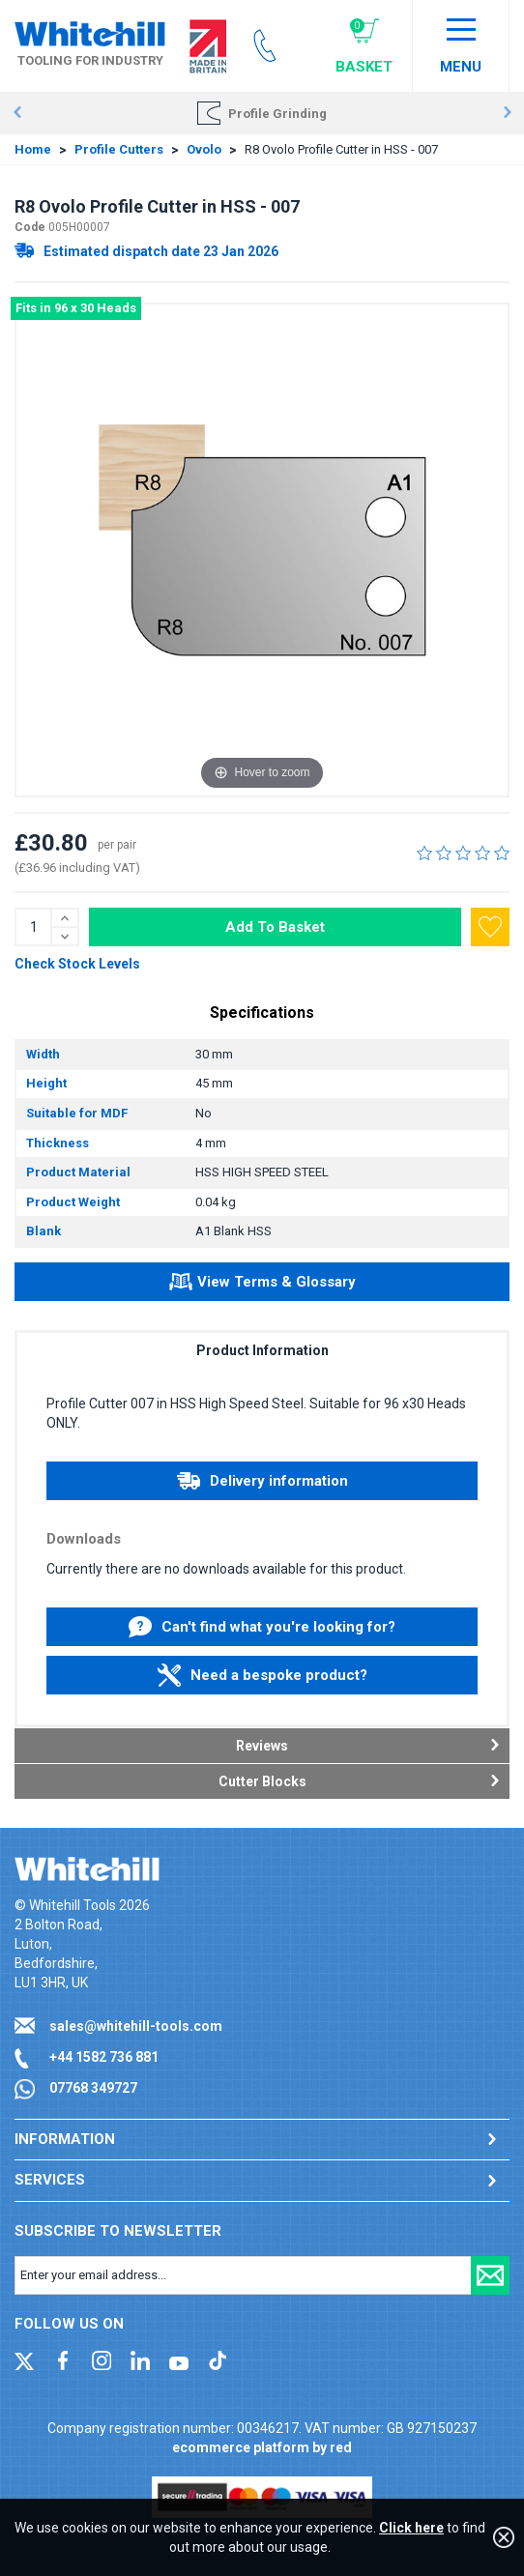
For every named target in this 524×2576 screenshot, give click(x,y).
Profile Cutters (118, 149)
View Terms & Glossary (262, 1284)
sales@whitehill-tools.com (135, 2026)
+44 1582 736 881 (104, 2057)
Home (33, 149)
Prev (17, 113)
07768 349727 (93, 2088)
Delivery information (262, 1481)
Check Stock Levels (77, 963)
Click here (411, 2527)
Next (507, 113)
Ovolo (204, 149)
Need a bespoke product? (262, 1675)
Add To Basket (275, 927)
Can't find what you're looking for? (262, 1626)
